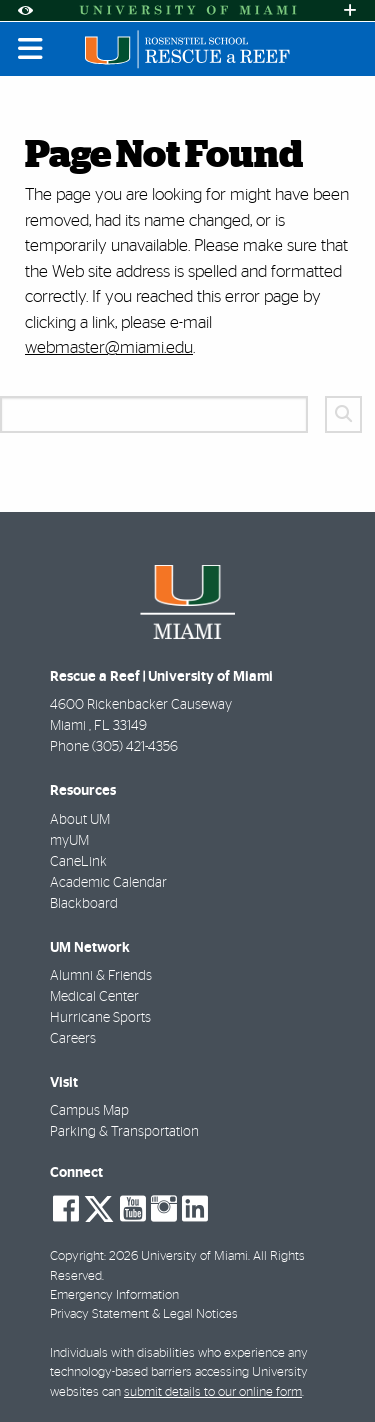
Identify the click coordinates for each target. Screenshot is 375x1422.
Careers (73, 1039)
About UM (80, 820)
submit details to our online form (213, 1392)
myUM (69, 841)
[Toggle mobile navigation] (31, 49)
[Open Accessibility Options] (25, 10)
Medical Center (94, 997)
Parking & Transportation (124, 1132)
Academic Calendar (108, 883)
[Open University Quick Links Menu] (350, 10)
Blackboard (84, 904)
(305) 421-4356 (135, 747)
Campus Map (89, 1111)
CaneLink (78, 862)
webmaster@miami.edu (109, 347)
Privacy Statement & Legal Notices (144, 1314)
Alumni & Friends (101, 976)
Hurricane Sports (100, 1018)
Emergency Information (114, 1295)
